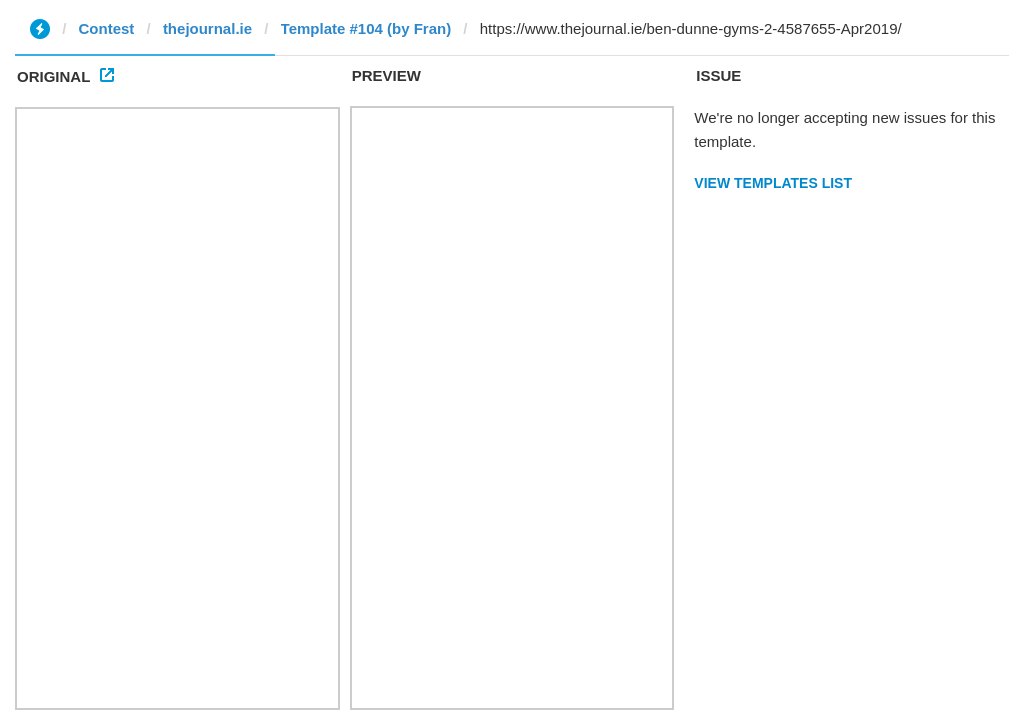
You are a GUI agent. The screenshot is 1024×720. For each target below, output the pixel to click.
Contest (107, 28)
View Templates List (773, 183)
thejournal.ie (207, 28)
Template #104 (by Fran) (366, 28)
